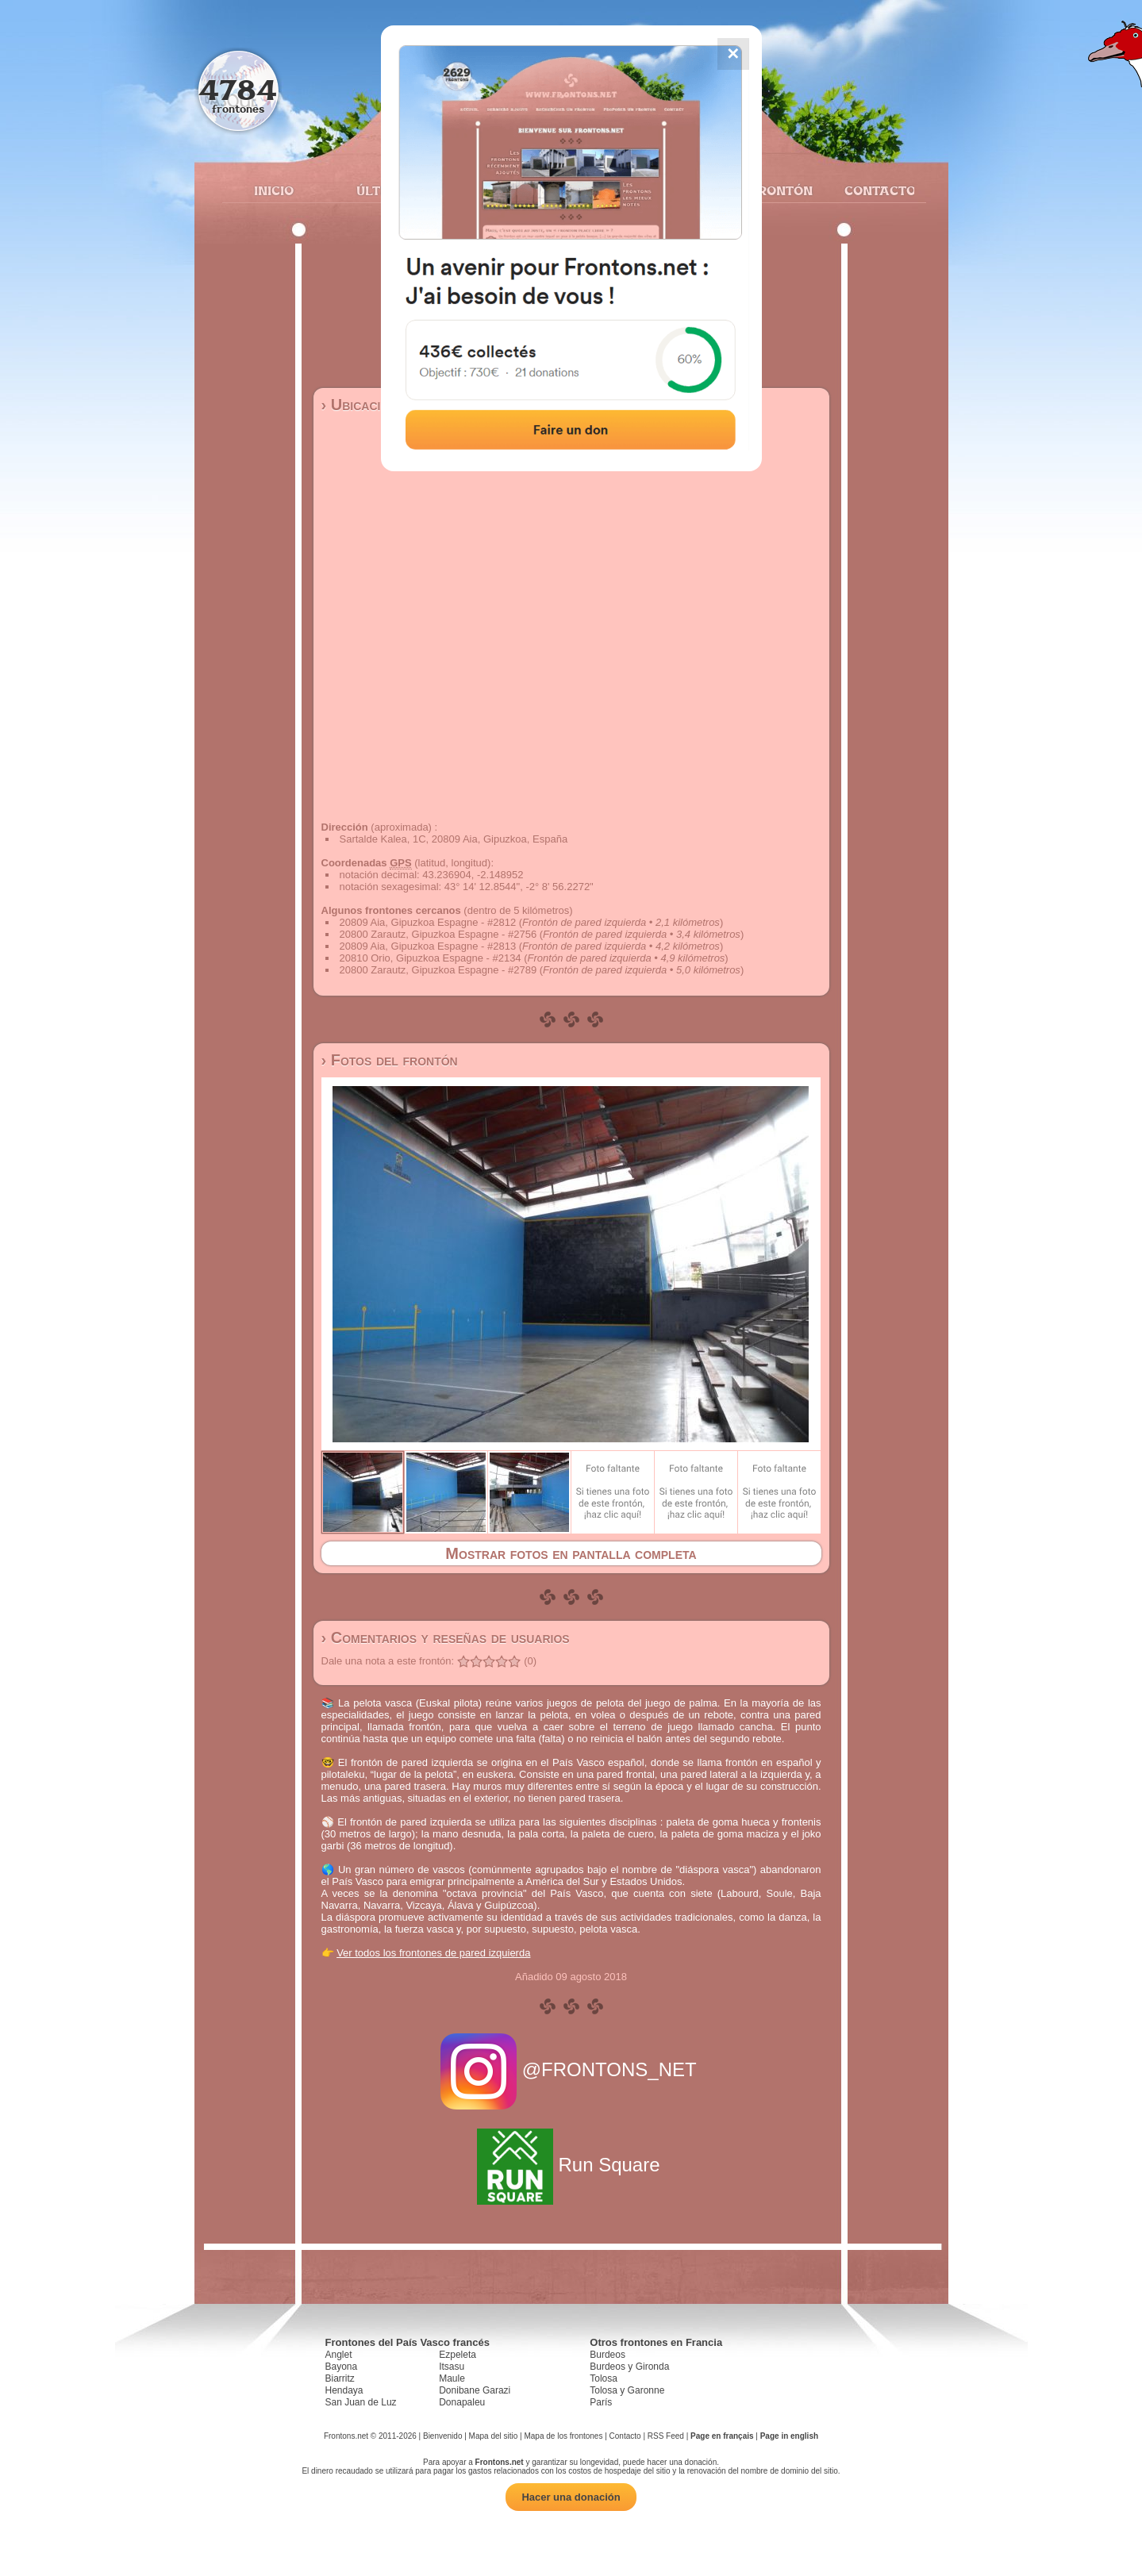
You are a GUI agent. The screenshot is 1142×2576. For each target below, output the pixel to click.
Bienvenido (442, 2436)
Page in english (789, 2436)
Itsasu (451, 2366)
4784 (237, 89)
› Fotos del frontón (389, 1060)
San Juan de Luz (361, 2402)
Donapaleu (462, 2402)
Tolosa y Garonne (627, 2390)
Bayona (341, 2366)
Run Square (571, 2164)
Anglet (338, 2354)
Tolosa (603, 2378)
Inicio (274, 190)
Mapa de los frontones (563, 2436)
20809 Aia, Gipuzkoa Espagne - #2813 (428, 946)
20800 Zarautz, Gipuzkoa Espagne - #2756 (438, 934)
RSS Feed (666, 2436)
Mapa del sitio (493, 2436)
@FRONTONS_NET (571, 2069)
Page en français (721, 2436)
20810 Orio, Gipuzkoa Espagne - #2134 (430, 958)
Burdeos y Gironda (629, 2366)
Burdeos (607, 2354)
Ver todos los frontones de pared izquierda (433, 1953)
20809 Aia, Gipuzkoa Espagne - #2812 (428, 922)
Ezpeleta (457, 2354)
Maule (452, 2378)
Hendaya (344, 2390)
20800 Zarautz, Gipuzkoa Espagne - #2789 (438, 970)
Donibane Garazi (474, 2390)
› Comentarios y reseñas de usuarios (445, 1637)
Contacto (873, 190)
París (601, 2402)
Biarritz (340, 2378)
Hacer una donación (570, 2497)
